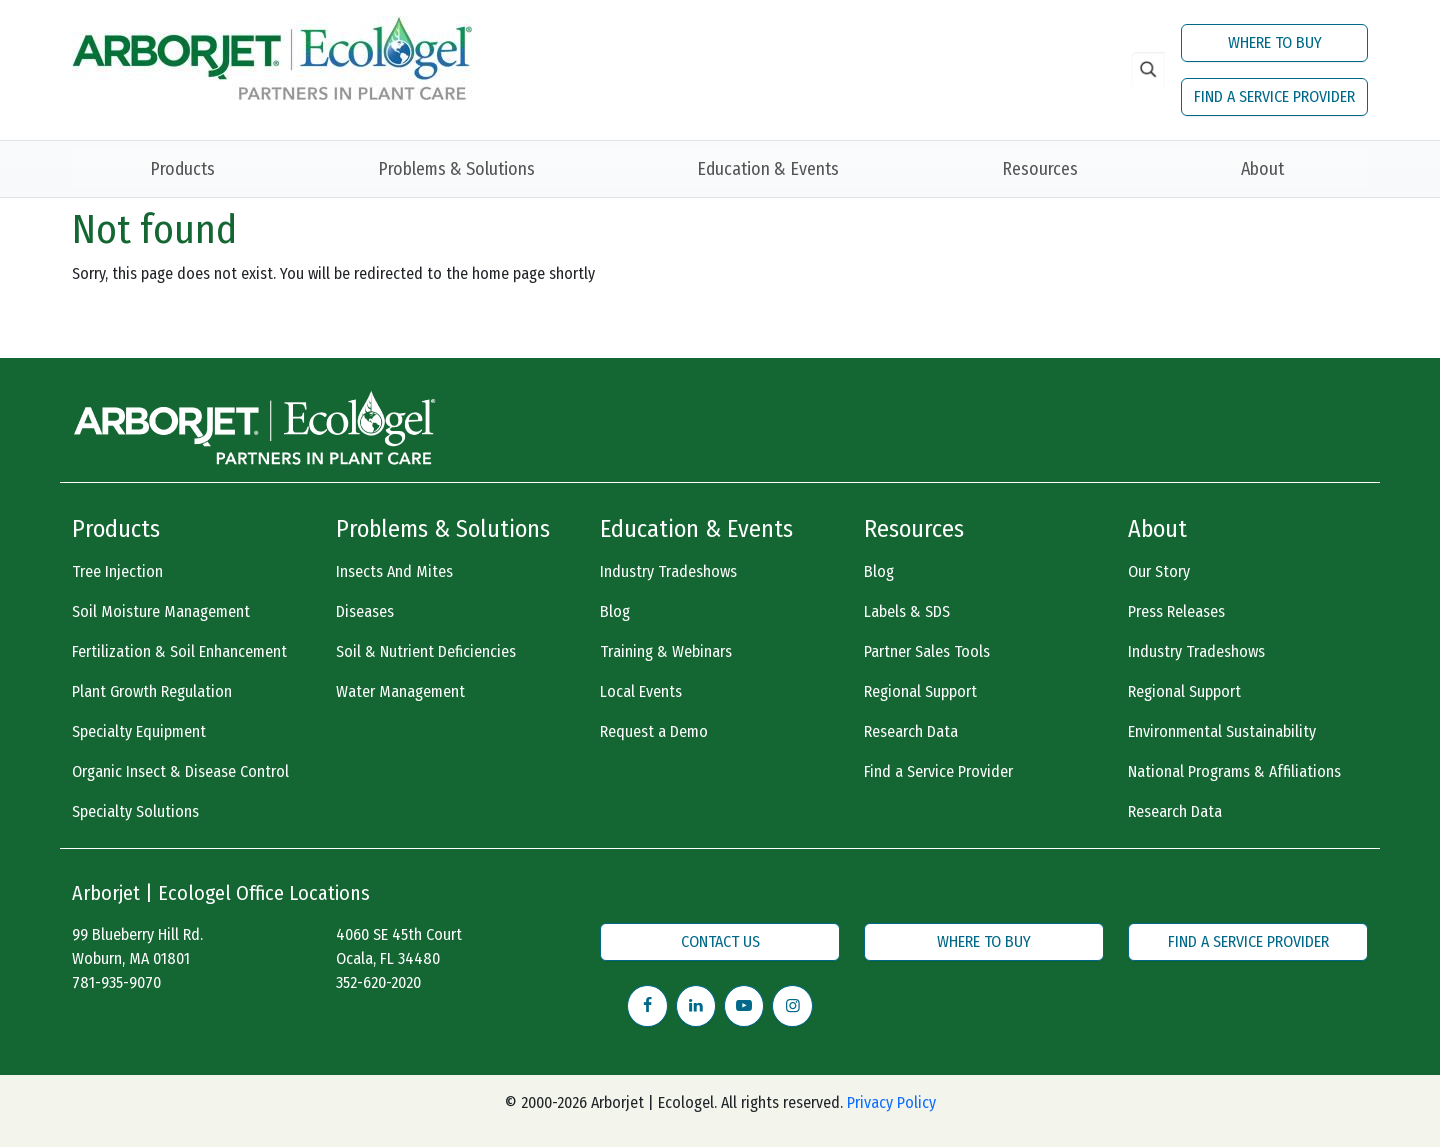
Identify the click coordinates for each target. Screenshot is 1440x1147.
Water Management (400, 691)
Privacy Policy (891, 1102)
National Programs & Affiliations (1234, 771)
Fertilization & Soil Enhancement (179, 651)
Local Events (641, 691)
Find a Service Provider (938, 771)
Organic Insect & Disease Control (180, 771)
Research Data (911, 731)
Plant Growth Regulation (152, 691)
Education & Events (768, 169)
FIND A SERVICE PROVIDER (1274, 96)
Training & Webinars (666, 651)
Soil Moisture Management (161, 611)
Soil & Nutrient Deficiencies (426, 651)
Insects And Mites (394, 571)
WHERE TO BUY (1275, 42)
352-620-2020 (378, 982)
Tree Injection (117, 571)
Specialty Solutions (135, 811)
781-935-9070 (116, 982)
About (1262, 169)
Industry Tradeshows (668, 571)
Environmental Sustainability (1222, 731)
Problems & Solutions (456, 169)
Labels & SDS (907, 611)
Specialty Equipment (139, 731)
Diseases (365, 611)
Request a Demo (654, 731)
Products (182, 169)
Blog (615, 611)
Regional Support (920, 691)
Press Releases (1176, 611)
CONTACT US (720, 941)
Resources (1040, 169)
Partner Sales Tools (927, 651)
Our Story (1159, 571)
